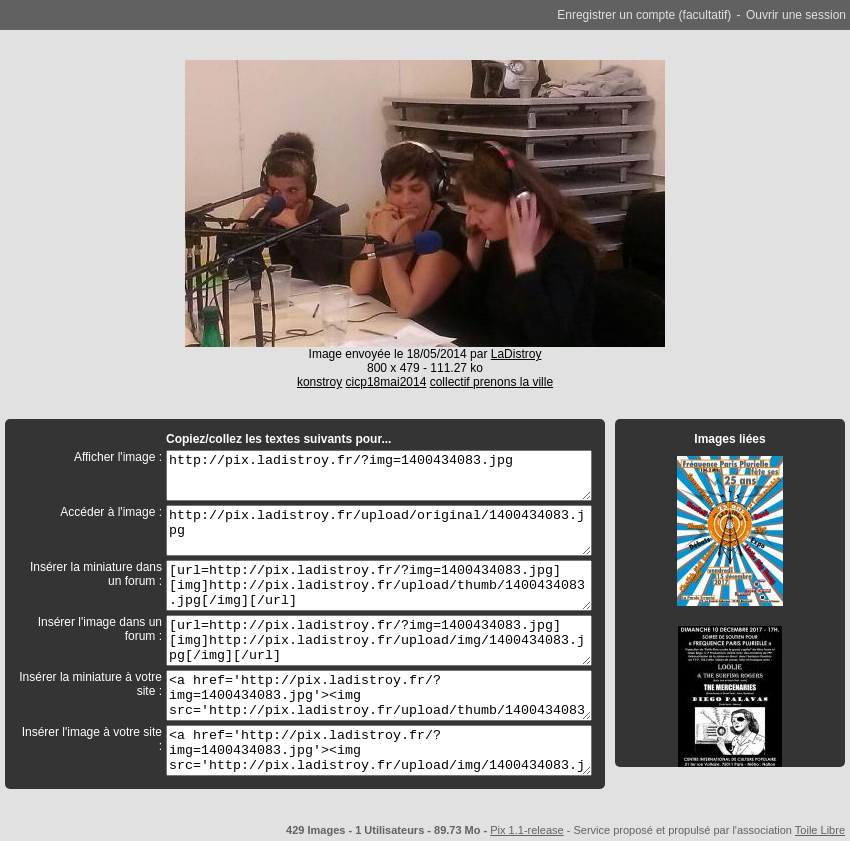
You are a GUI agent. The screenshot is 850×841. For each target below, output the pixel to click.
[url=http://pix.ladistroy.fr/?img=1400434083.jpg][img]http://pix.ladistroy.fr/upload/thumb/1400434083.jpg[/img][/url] (379, 585)
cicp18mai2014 (386, 382)
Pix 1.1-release (526, 830)
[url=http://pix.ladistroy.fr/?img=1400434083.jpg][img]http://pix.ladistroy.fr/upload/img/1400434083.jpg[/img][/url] (379, 640)
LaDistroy (516, 354)
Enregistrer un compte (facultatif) (644, 15)
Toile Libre (820, 830)
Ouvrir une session (796, 15)
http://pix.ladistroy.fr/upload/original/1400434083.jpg (379, 530)
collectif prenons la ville (491, 382)
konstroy (319, 382)
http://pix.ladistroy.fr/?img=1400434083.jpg (379, 475)
